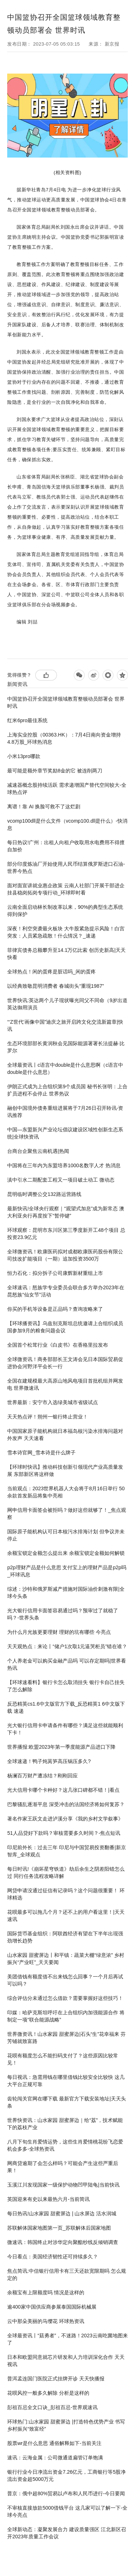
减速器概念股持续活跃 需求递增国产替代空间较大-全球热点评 (66, 788)
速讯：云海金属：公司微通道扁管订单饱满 (55, 2457)
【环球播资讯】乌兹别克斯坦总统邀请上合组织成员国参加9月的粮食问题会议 (65, 1326)
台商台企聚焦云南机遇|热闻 (38, 1151)
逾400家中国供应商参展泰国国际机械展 (51, 2307)
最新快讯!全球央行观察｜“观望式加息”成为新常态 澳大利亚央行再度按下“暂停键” (65, 1212)
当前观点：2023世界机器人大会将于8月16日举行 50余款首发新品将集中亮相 (66, 1492)
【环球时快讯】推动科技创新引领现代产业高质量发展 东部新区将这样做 (65, 1470)
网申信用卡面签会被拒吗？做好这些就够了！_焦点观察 (66, 1513)
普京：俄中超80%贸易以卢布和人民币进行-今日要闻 (66, 2493)
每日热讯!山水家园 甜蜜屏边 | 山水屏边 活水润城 (61, 2213)
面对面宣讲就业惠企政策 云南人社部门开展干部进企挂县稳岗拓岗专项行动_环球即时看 (66, 889)
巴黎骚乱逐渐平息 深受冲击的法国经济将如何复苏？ (66, 1804)
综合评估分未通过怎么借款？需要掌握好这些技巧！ (65, 1998)
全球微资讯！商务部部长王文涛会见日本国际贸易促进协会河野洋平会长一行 (65, 1362)
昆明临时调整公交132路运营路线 (44, 1194)
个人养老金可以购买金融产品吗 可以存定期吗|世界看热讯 (66, 1664)
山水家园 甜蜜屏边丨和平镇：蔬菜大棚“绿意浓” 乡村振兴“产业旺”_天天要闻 (65, 1958)
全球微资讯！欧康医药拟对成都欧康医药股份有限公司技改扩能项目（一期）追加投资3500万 (65, 1255)
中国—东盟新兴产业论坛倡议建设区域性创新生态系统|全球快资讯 (65, 1133)
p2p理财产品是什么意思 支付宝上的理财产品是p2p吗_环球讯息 (66, 1571)
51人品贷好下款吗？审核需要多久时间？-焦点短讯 (63, 1833)
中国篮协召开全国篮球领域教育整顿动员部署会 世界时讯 (66, 702)
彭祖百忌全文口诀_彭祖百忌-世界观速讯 (52, 2407)
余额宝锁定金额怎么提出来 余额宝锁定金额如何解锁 (66, 1553)
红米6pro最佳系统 (27, 720)
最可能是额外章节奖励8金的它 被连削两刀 (54, 770)
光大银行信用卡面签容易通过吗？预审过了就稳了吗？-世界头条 (62, 1614)
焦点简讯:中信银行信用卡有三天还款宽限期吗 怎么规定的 (66, 2274)
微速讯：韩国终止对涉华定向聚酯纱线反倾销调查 (62, 2242)
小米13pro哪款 (23, 756)
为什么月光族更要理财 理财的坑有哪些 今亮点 (59, 1632)
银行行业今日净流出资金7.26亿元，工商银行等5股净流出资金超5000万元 (66, 2475)
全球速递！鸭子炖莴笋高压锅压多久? (49, 1761)
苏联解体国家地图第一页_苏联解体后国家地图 (59, 2228)
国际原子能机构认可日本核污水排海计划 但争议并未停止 (66, 1535)
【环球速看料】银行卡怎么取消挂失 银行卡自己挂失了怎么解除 (66, 1685)
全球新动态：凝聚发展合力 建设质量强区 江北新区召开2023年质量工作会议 (66, 2532)
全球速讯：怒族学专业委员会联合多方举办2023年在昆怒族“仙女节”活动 (65, 1291)
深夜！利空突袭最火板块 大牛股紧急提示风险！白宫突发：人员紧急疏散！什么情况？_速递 (66, 932)
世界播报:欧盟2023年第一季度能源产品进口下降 (61, 1747)
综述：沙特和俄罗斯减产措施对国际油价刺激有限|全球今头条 (66, 1592)
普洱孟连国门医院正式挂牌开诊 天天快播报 (55, 2378)
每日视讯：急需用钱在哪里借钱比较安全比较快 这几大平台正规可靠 (66, 2080)
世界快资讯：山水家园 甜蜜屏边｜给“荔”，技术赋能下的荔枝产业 (65, 2123)
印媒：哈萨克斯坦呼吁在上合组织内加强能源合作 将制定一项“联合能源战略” (66, 2016)
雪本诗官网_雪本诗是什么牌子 (41, 1452)
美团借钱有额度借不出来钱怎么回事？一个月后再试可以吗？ (65, 1980)
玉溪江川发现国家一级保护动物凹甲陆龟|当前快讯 (63, 2185)
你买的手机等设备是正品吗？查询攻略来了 (55, 1309)
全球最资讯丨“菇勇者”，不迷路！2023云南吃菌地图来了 (67, 2339)
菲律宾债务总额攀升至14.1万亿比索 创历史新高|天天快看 (66, 953)
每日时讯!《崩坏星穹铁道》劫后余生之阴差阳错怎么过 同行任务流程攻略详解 (66, 1872)
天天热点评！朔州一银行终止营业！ (47, 1417)
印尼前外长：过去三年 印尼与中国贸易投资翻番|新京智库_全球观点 (66, 1851)
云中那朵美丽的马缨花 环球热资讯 (45, 2321)
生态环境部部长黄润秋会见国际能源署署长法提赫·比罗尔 (66, 1047)
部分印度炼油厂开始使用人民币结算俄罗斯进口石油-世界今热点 (66, 867)
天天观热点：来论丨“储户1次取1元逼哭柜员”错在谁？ (67, 1646)
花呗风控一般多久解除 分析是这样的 (48, 2393)
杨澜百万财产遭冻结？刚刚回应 (42, 1775)
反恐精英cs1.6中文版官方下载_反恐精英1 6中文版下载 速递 (66, 1707)
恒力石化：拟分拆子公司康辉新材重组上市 (55, 1273)
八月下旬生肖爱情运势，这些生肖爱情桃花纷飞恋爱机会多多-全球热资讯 (65, 2145)
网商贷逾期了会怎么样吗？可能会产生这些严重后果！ (62, 2166)
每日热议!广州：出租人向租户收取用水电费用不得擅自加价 (66, 846)
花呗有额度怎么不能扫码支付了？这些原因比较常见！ (62, 2059)
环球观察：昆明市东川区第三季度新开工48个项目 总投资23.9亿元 (66, 1233)
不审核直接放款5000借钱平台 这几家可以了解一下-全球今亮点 (67, 2511)
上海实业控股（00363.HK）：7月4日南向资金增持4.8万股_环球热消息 (64, 738)
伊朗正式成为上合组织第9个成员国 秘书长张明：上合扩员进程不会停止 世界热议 (67, 1090)
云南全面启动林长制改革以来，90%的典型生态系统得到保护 (65, 910)
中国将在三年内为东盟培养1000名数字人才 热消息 (64, 1165)
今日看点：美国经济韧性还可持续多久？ (52, 2256)
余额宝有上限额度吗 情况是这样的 (45, 2292)
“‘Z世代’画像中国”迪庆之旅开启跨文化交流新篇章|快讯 (65, 1025)
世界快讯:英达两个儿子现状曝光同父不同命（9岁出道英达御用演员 (67, 1003)
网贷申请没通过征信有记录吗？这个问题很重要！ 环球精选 (66, 1894)
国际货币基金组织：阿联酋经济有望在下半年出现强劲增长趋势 (65, 1937)
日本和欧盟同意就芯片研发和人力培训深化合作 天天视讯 (66, 2360)
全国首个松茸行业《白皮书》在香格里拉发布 (57, 1345)
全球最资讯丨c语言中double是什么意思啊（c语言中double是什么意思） (65, 1068)
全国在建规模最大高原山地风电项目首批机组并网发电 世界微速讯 (65, 1384)
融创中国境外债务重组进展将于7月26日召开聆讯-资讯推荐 (65, 1111)
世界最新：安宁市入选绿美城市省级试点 (52, 1402)
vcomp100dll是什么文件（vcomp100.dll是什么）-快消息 (67, 824)
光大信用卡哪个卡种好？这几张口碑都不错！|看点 (63, 1790)
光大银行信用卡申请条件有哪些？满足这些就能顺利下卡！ (65, 1728)
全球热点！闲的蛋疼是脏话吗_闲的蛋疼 (51, 971)
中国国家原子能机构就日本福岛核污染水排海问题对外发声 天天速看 (65, 1434)
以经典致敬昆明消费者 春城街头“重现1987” (55, 986)
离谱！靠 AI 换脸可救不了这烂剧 (43, 806)
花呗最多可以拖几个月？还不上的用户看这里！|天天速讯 (66, 1915)
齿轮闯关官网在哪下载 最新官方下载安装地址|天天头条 (66, 2102)
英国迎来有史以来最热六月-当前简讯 (48, 2199)
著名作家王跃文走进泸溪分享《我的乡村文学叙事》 (65, 1819)
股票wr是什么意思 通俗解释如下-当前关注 (54, 2443)
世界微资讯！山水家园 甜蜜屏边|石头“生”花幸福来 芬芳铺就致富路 (66, 2037)
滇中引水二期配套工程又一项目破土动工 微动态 (60, 1180)
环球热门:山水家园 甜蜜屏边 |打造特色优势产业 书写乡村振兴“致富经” (66, 2425)
